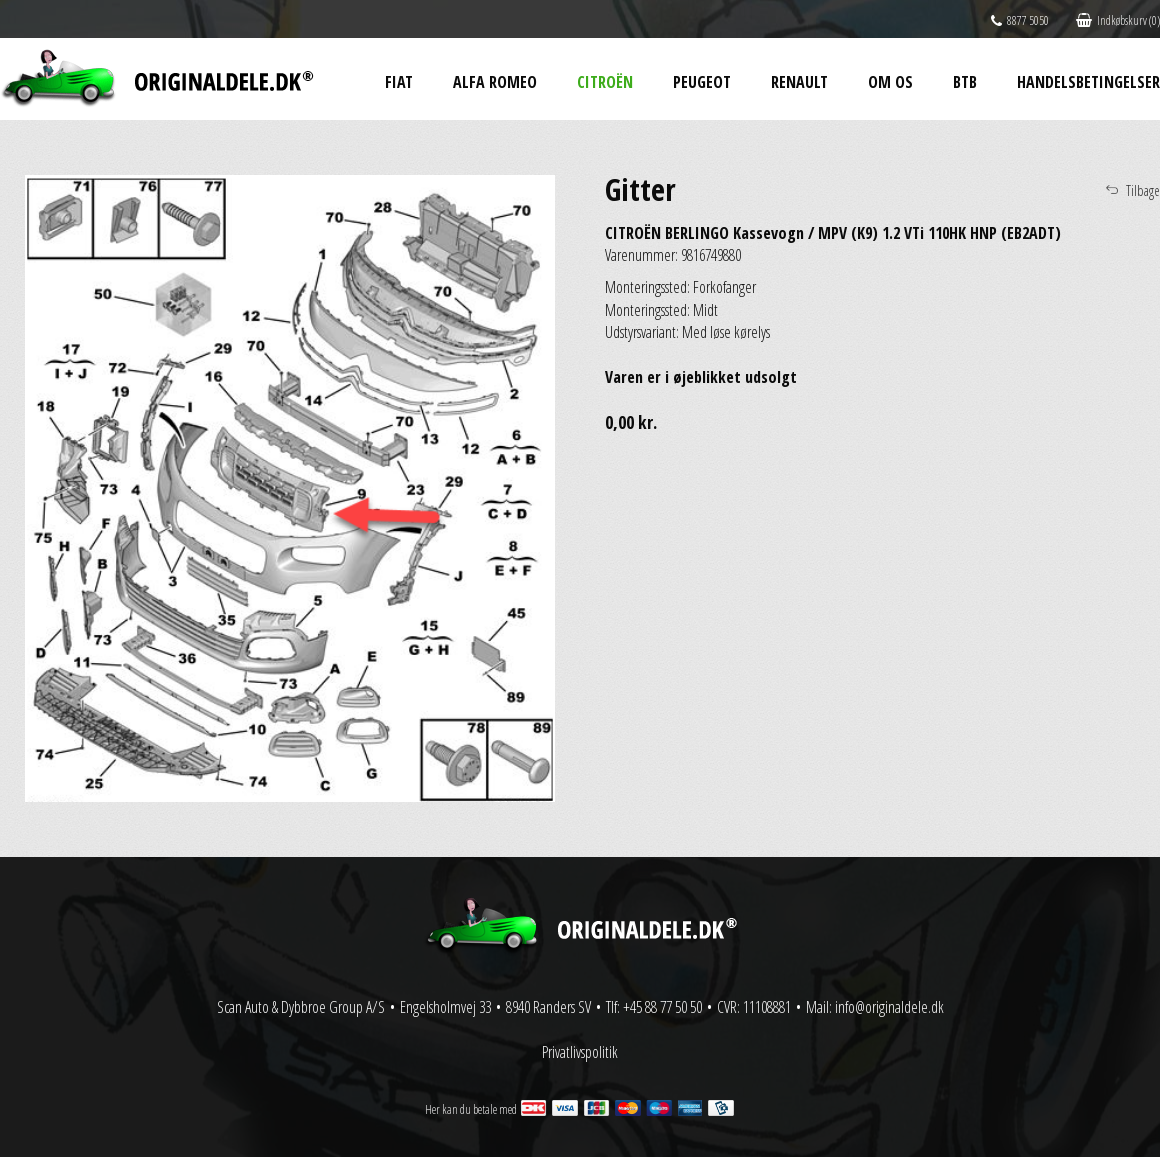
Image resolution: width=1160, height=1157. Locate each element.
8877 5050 (1020, 20)
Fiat (399, 82)
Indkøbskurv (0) (1118, 20)
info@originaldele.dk (889, 1007)
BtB (965, 82)
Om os (890, 82)
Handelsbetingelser (1088, 82)
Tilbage (1143, 190)
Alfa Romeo (495, 82)
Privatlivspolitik (580, 1052)
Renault (799, 82)
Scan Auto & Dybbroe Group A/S (301, 1007)
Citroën (605, 82)
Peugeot (702, 82)
